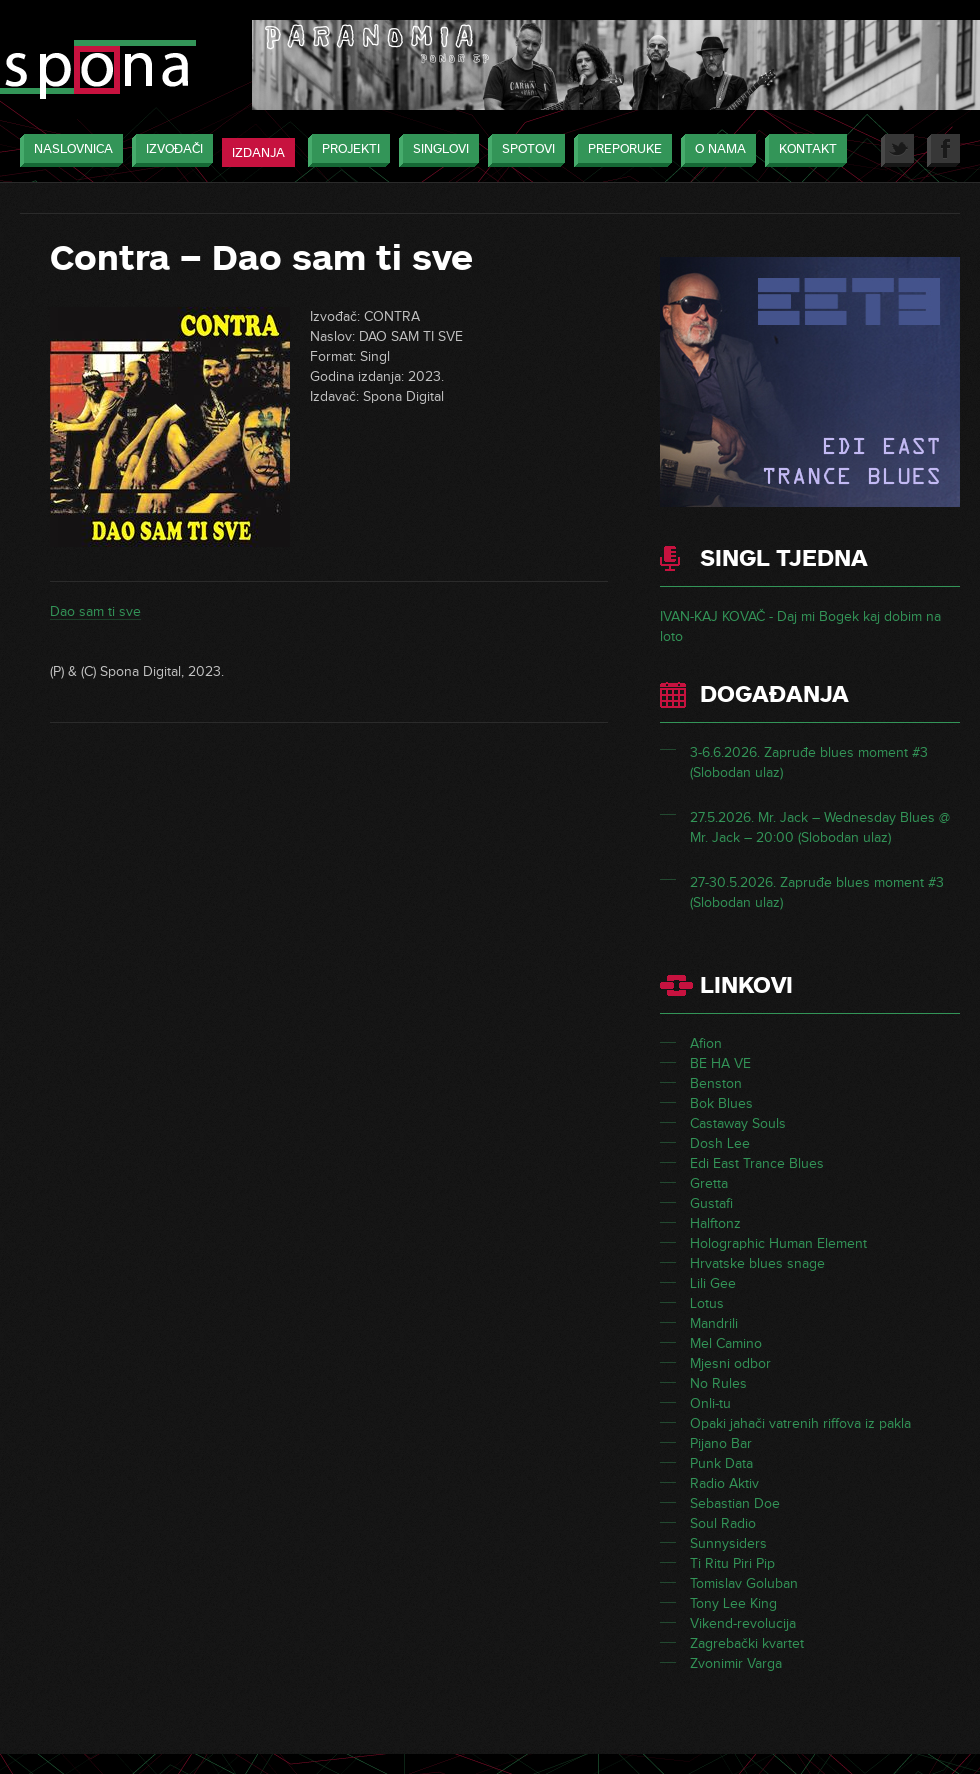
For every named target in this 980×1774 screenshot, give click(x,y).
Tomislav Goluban (744, 1583)
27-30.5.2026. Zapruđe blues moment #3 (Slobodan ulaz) (817, 892)
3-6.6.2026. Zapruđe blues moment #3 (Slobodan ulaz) (809, 762)
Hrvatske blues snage (757, 1263)
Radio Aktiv (724, 1483)
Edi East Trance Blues (757, 1163)
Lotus (707, 1303)
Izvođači (169, 150)
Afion (706, 1043)
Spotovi (523, 150)
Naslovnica (68, 150)
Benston (716, 1083)
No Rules (718, 1383)
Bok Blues (721, 1103)
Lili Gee (713, 1283)
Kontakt (803, 150)
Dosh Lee (720, 1143)
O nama (715, 150)
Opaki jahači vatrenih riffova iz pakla (800, 1423)
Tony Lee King (733, 1603)
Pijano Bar (721, 1443)
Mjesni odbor (730, 1363)
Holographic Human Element (778, 1243)
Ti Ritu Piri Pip (732, 1563)
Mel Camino (726, 1343)
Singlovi (436, 150)
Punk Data (721, 1463)
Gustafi (711, 1203)
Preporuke (620, 150)
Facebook (943, 150)
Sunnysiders (728, 1543)
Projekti (346, 150)
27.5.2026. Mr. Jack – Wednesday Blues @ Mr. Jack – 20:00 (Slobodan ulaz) (820, 827)
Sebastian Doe (735, 1503)
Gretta (709, 1183)
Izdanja (258, 153)
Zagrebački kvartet (747, 1643)
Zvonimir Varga (736, 1663)
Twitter (897, 150)
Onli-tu (710, 1403)
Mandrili (714, 1323)
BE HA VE (720, 1063)
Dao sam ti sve (95, 611)
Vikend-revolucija (743, 1623)
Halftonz (715, 1223)
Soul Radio (723, 1523)
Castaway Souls (738, 1123)
